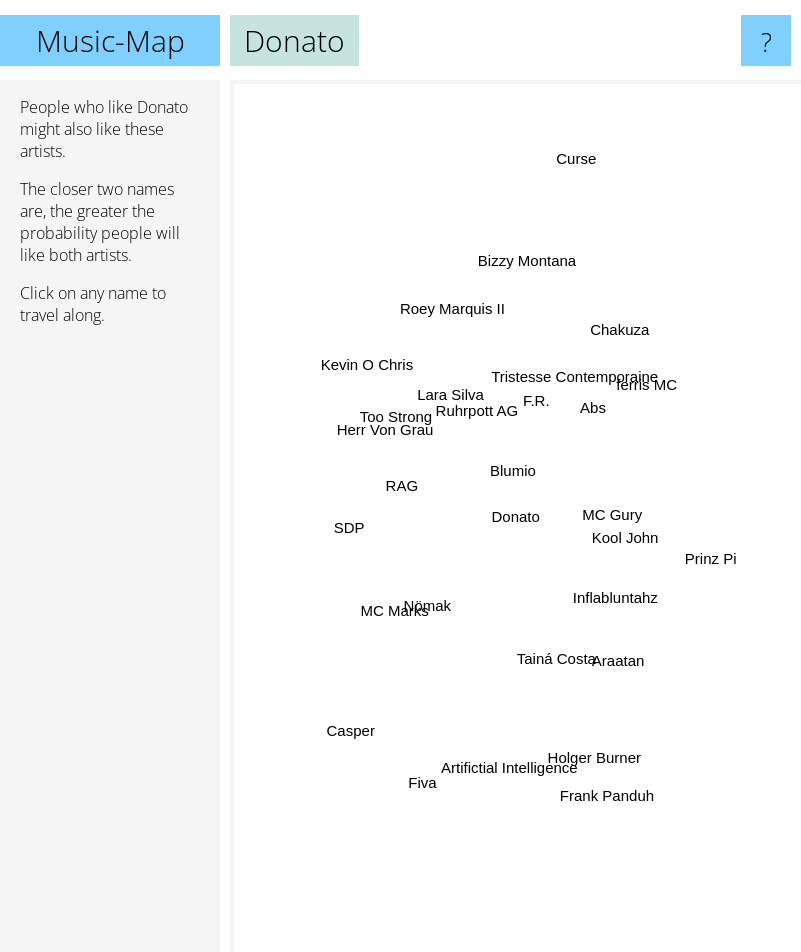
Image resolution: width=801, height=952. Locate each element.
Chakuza (618, 334)
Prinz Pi (709, 563)
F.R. (533, 401)
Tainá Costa (552, 652)
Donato (516, 516)
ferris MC (640, 393)
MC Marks (401, 606)
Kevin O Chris (374, 371)
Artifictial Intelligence (509, 756)
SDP (350, 524)
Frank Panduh (608, 793)
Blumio (515, 470)
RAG (403, 494)
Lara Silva (452, 397)
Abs (592, 413)
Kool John (618, 535)
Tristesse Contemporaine (571, 381)
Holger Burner (593, 752)
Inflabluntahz (621, 604)
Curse (580, 152)
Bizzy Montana (524, 265)
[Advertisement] (110, 647)
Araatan (615, 650)
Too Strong (397, 421)
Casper (351, 730)
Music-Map (110, 40)
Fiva (426, 776)
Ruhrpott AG (478, 413)
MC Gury (608, 514)
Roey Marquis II (454, 313)
